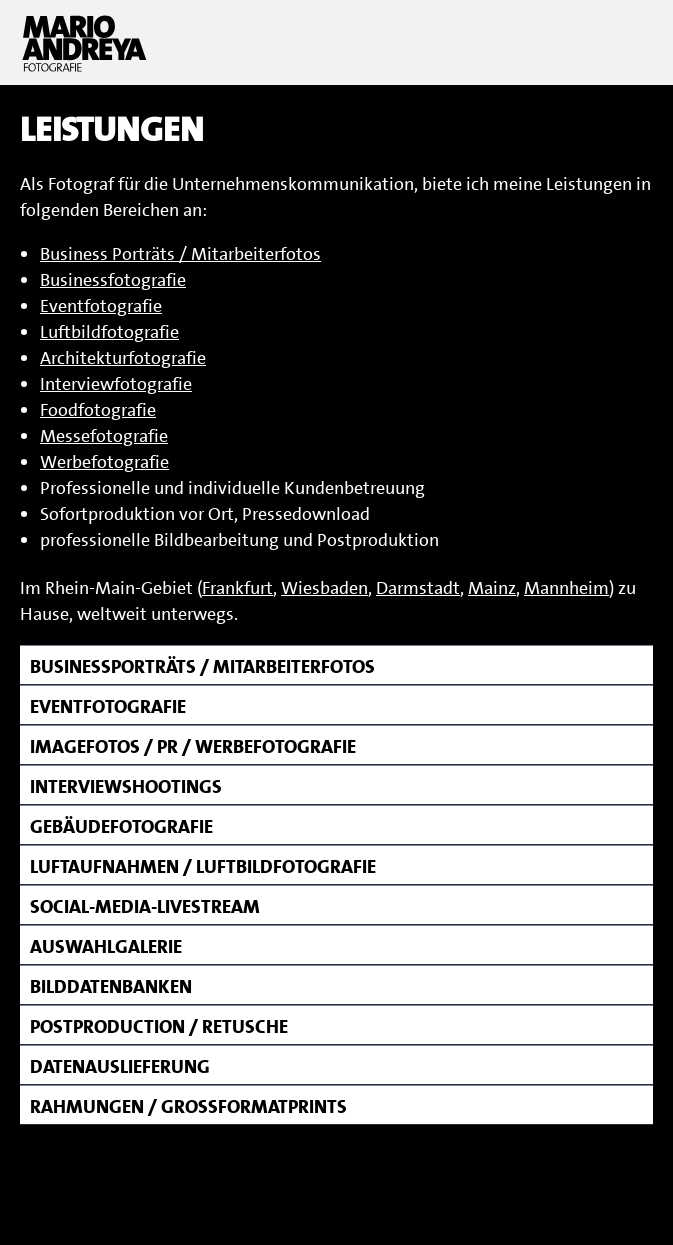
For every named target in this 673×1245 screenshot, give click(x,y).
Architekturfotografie (123, 358)
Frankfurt (237, 588)
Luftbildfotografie (109, 332)
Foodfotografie (98, 410)
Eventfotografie (101, 306)
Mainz (492, 588)
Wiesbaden (324, 588)
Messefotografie (104, 436)
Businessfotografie (113, 280)
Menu (628, 43)
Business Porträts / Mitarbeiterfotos (180, 254)
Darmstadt (418, 588)
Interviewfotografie (116, 384)
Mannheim (566, 588)
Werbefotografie (104, 462)
